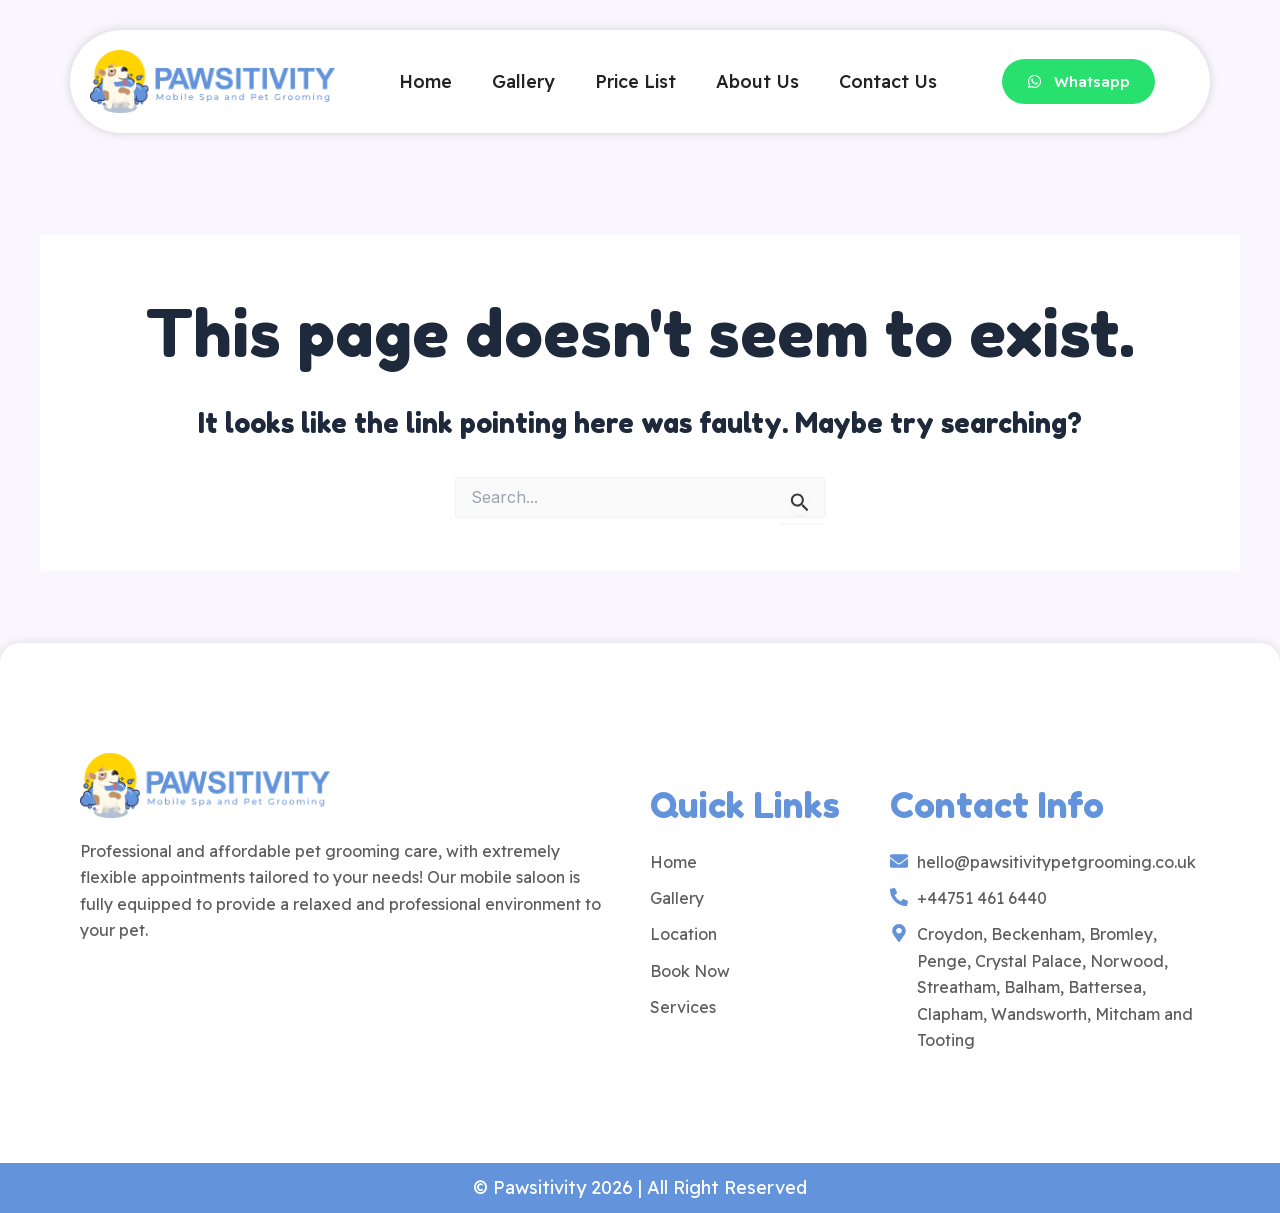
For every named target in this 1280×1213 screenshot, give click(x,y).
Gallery (523, 81)
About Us (757, 81)
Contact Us (888, 81)
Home (425, 81)
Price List (635, 81)
